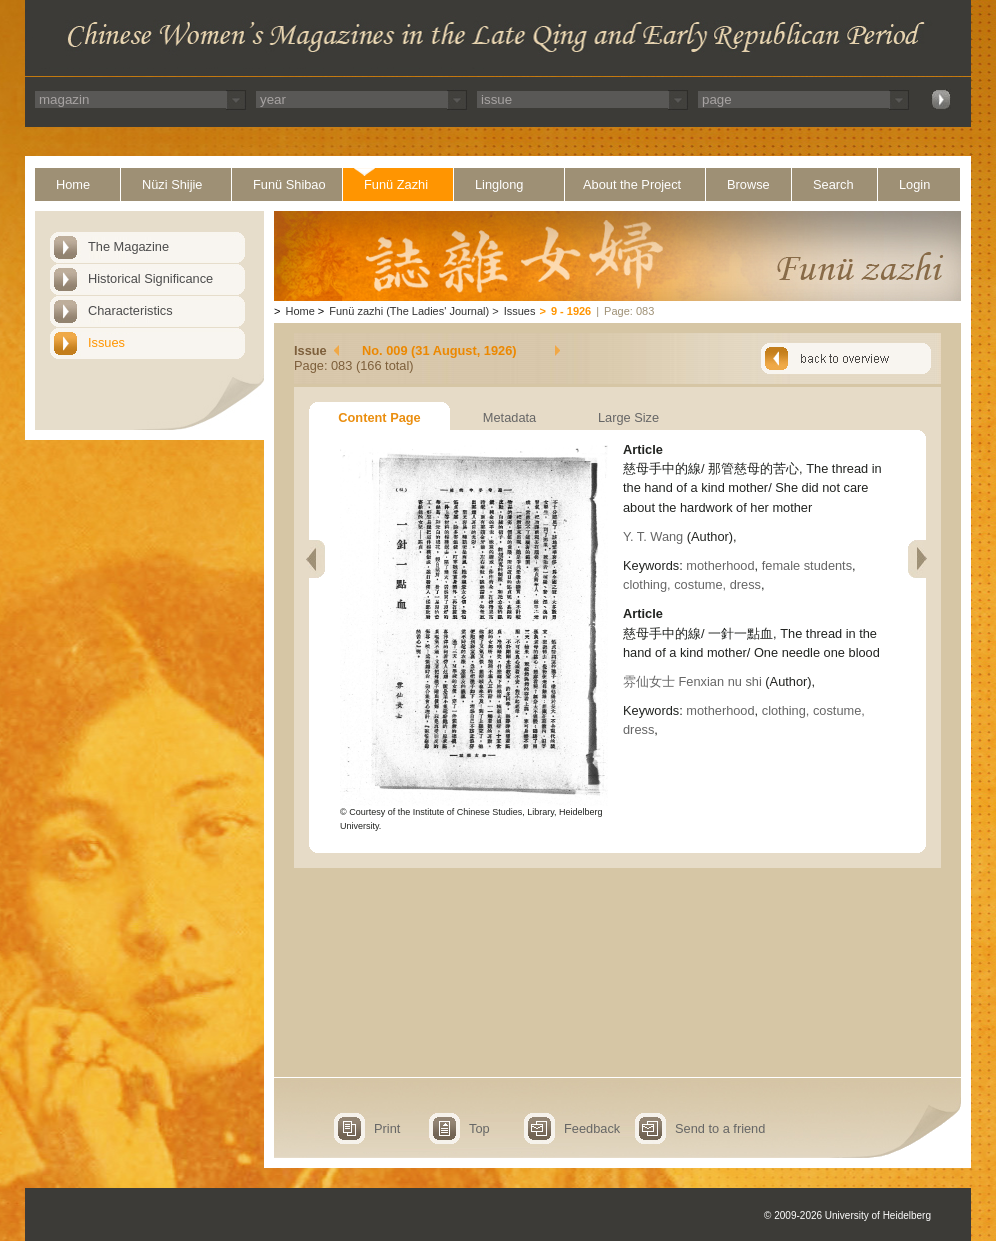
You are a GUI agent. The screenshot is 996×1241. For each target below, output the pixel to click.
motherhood (720, 565)
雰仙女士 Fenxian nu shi (692, 681)
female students (807, 565)
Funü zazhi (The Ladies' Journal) (409, 311)
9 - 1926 (571, 311)
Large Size (628, 417)
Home (73, 184)
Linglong (499, 184)
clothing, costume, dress (692, 584)
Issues (106, 342)
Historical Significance (150, 278)
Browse (748, 184)
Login (914, 184)
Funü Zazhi (396, 184)
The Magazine (128, 246)
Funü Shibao (289, 184)
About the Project (632, 184)
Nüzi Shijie (172, 184)
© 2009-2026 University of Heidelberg (847, 1215)
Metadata (509, 417)
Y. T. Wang (655, 536)
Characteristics (130, 310)
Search (833, 184)
